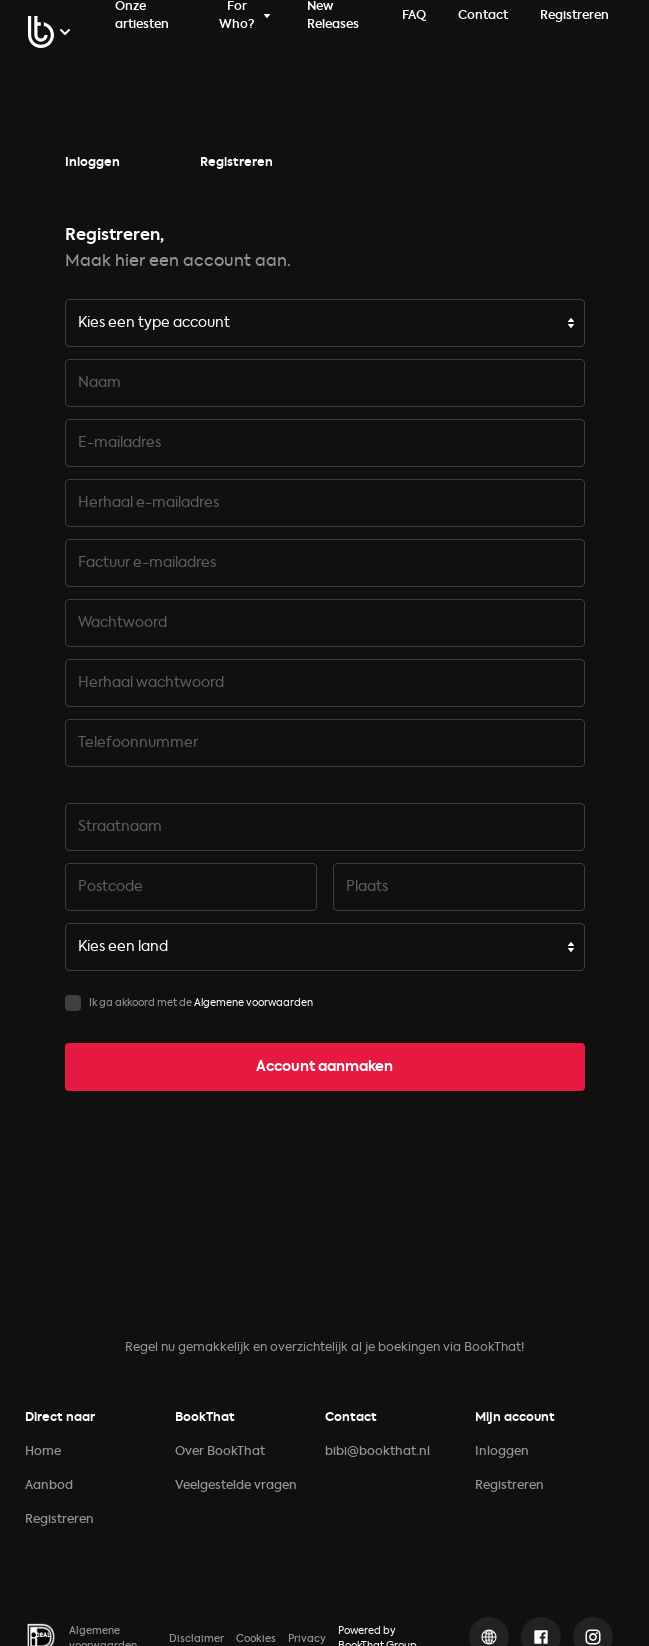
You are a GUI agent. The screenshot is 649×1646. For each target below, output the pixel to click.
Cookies (256, 1639)
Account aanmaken (324, 1067)
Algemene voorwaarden (253, 1003)
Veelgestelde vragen (236, 1486)
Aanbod (49, 1486)
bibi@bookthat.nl (377, 1452)
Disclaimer (196, 1639)
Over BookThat (220, 1452)
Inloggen (92, 163)
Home (43, 1452)
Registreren (236, 163)
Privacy (307, 1639)
